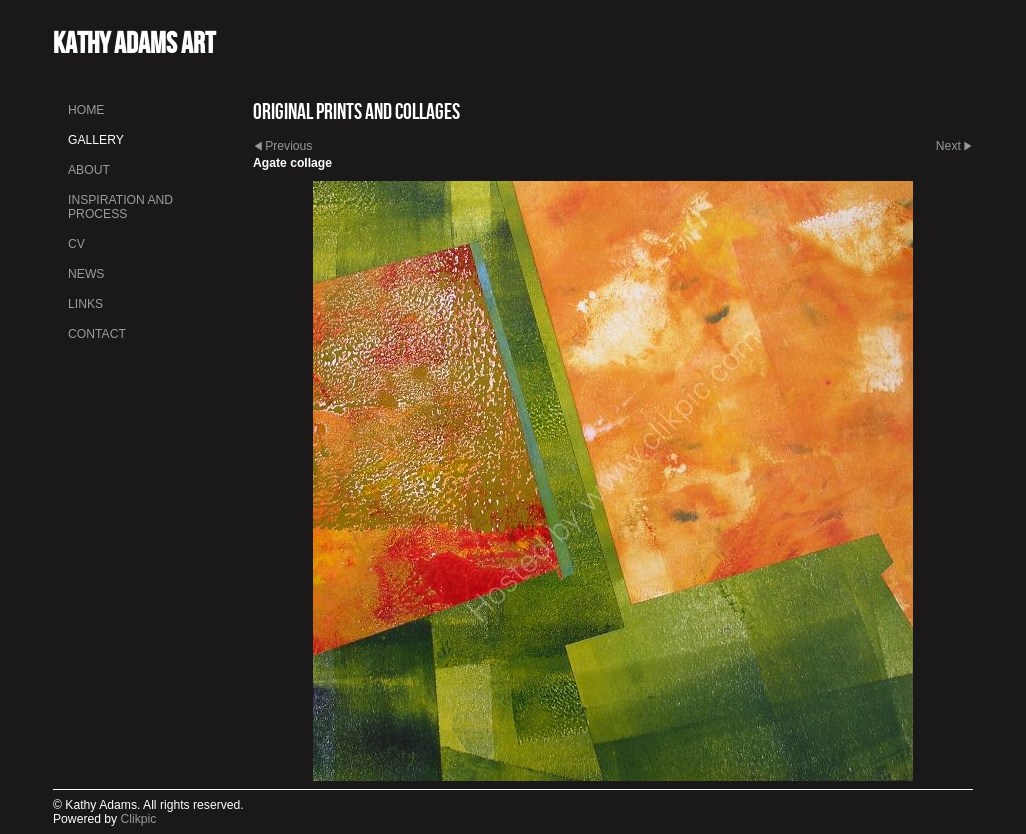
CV (76, 244)
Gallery (96, 140)
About (89, 170)
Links (85, 304)
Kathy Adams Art (134, 42)
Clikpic (139, 819)
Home (86, 110)
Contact (97, 334)
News (86, 274)
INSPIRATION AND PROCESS (120, 207)
